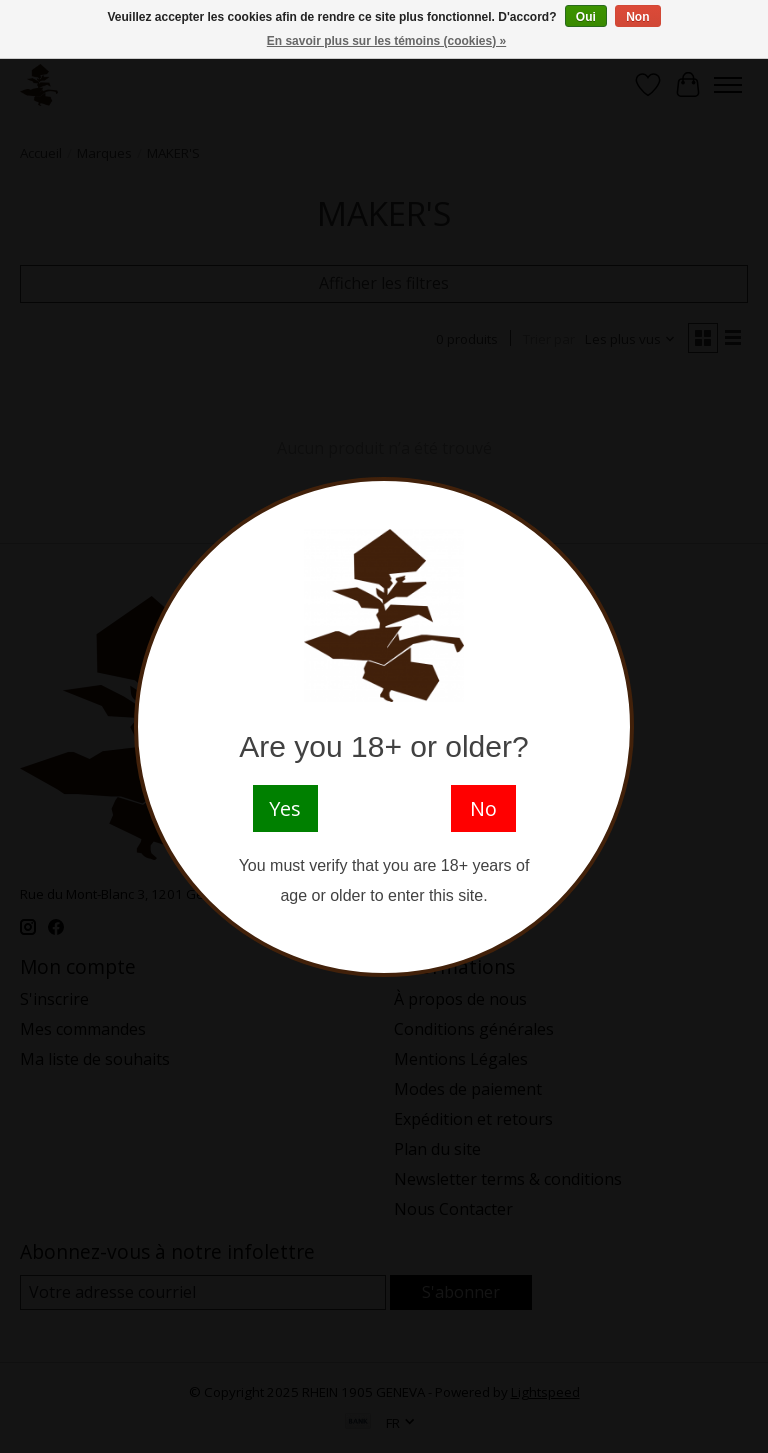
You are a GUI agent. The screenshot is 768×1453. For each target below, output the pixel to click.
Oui (586, 17)
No (483, 808)
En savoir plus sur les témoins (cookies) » (386, 41)
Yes (285, 808)
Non (637, 17)
